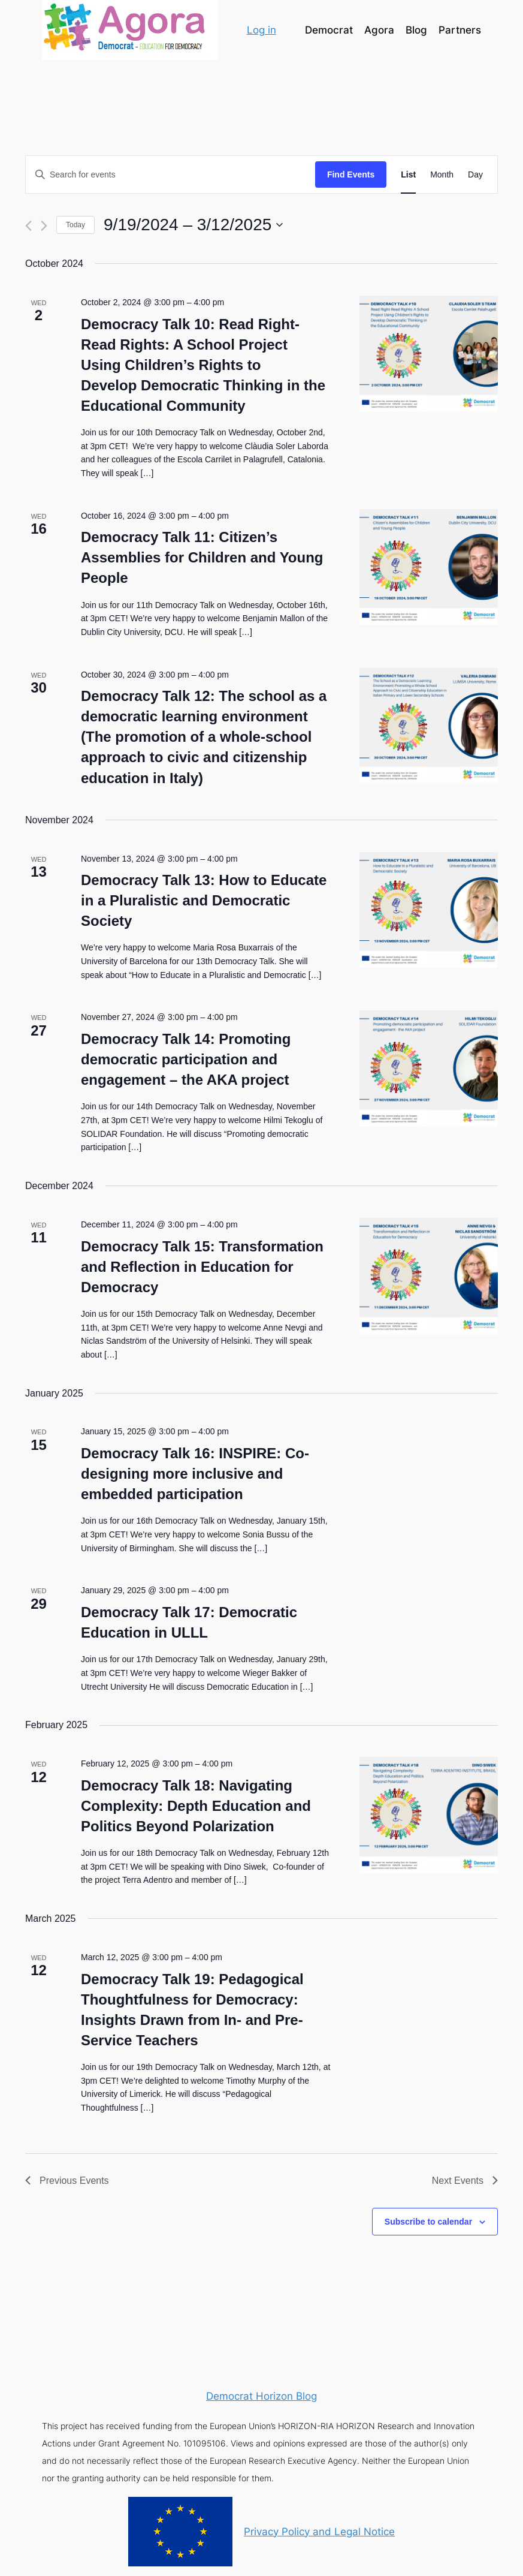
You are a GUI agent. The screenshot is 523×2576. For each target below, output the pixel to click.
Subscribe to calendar (428, 2221)
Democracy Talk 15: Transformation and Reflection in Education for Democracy (202, 1266)
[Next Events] (44, 225)
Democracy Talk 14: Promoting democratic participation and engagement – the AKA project (186, 1059)
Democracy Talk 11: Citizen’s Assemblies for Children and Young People (202, 557)
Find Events (350, 174)
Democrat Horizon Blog (261, 2396)
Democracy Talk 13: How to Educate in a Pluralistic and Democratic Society (204, 900)
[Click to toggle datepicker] (193, 225)
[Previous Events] (28, 225)
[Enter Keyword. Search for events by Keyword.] (170, 175)
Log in (261, 30)
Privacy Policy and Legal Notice (319, 2532)
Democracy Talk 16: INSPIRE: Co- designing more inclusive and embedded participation (195, 1473)
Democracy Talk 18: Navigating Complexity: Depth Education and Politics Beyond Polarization (196, 1805)
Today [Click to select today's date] (75, 225)
